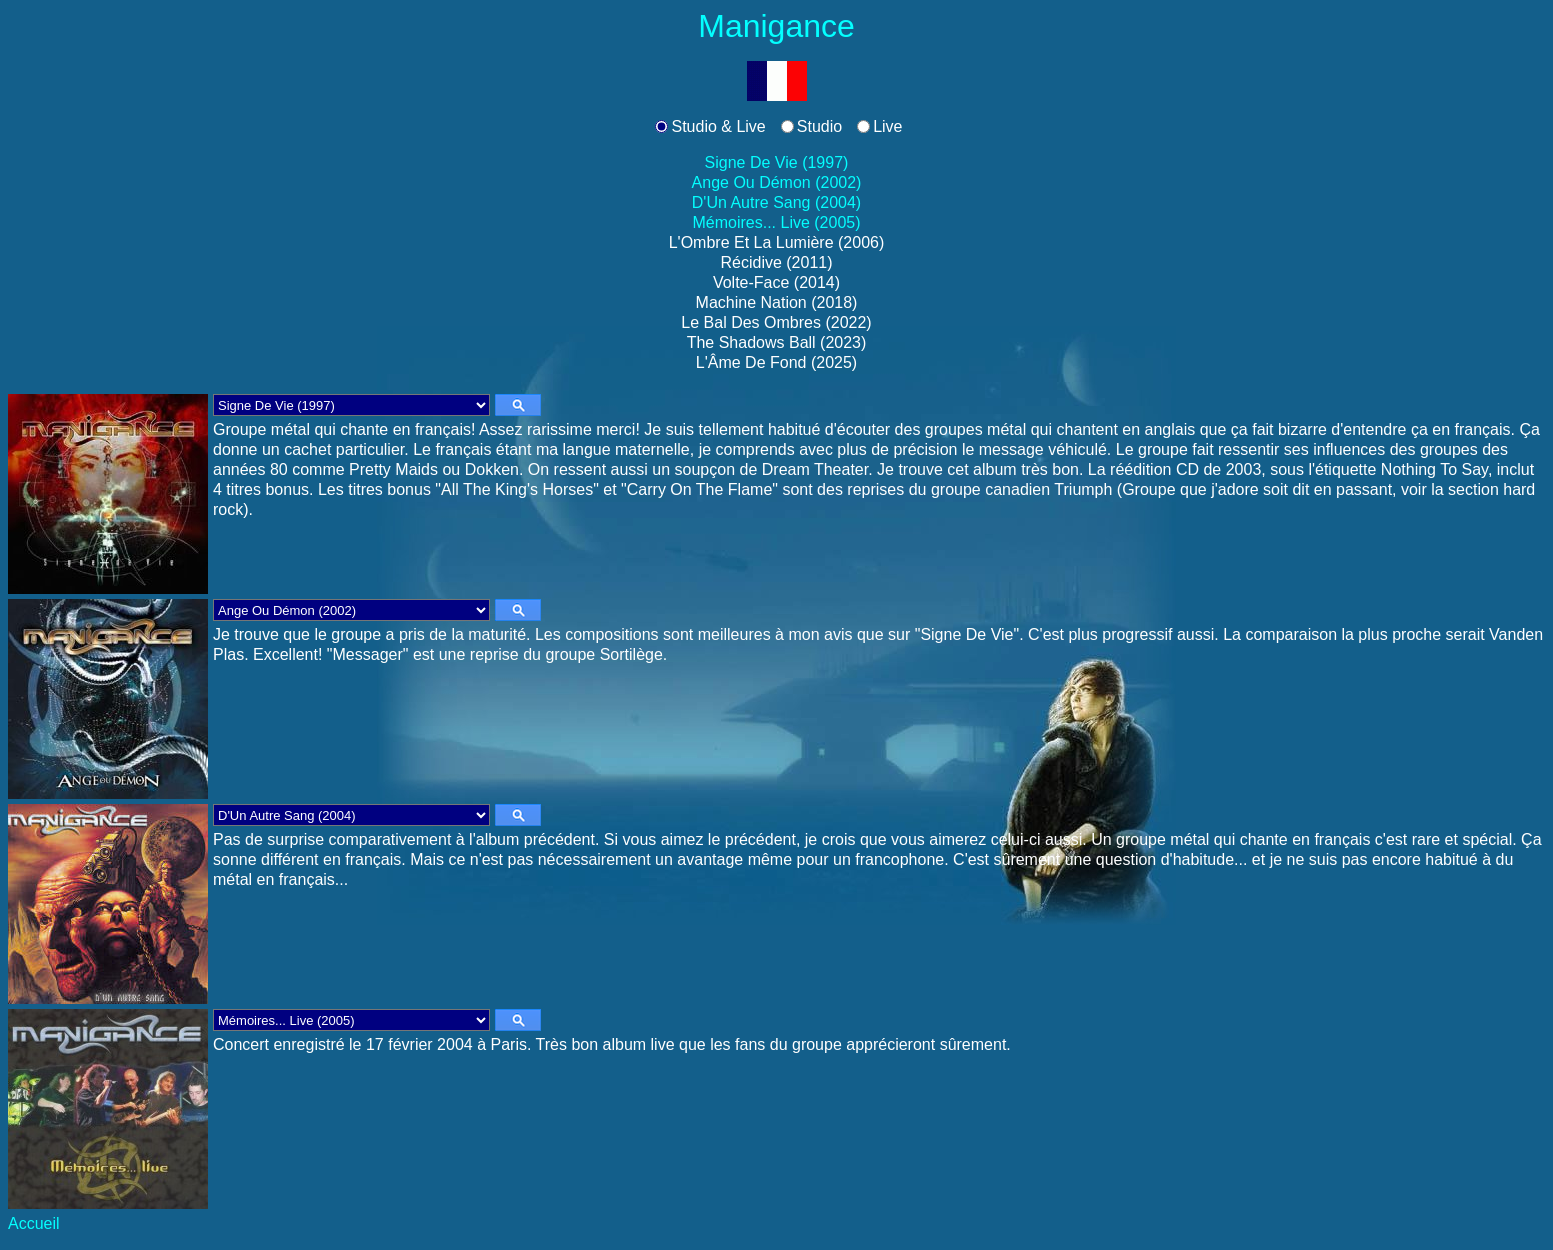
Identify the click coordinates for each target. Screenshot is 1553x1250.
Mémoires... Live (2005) (776, 222)
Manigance (776, 26)
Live (887, 126)
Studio (819, 126)
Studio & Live (718, 126)
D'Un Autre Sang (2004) (776, 202)
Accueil (34, 1223)
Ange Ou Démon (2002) (777, 182)
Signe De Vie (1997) (777, 162)
